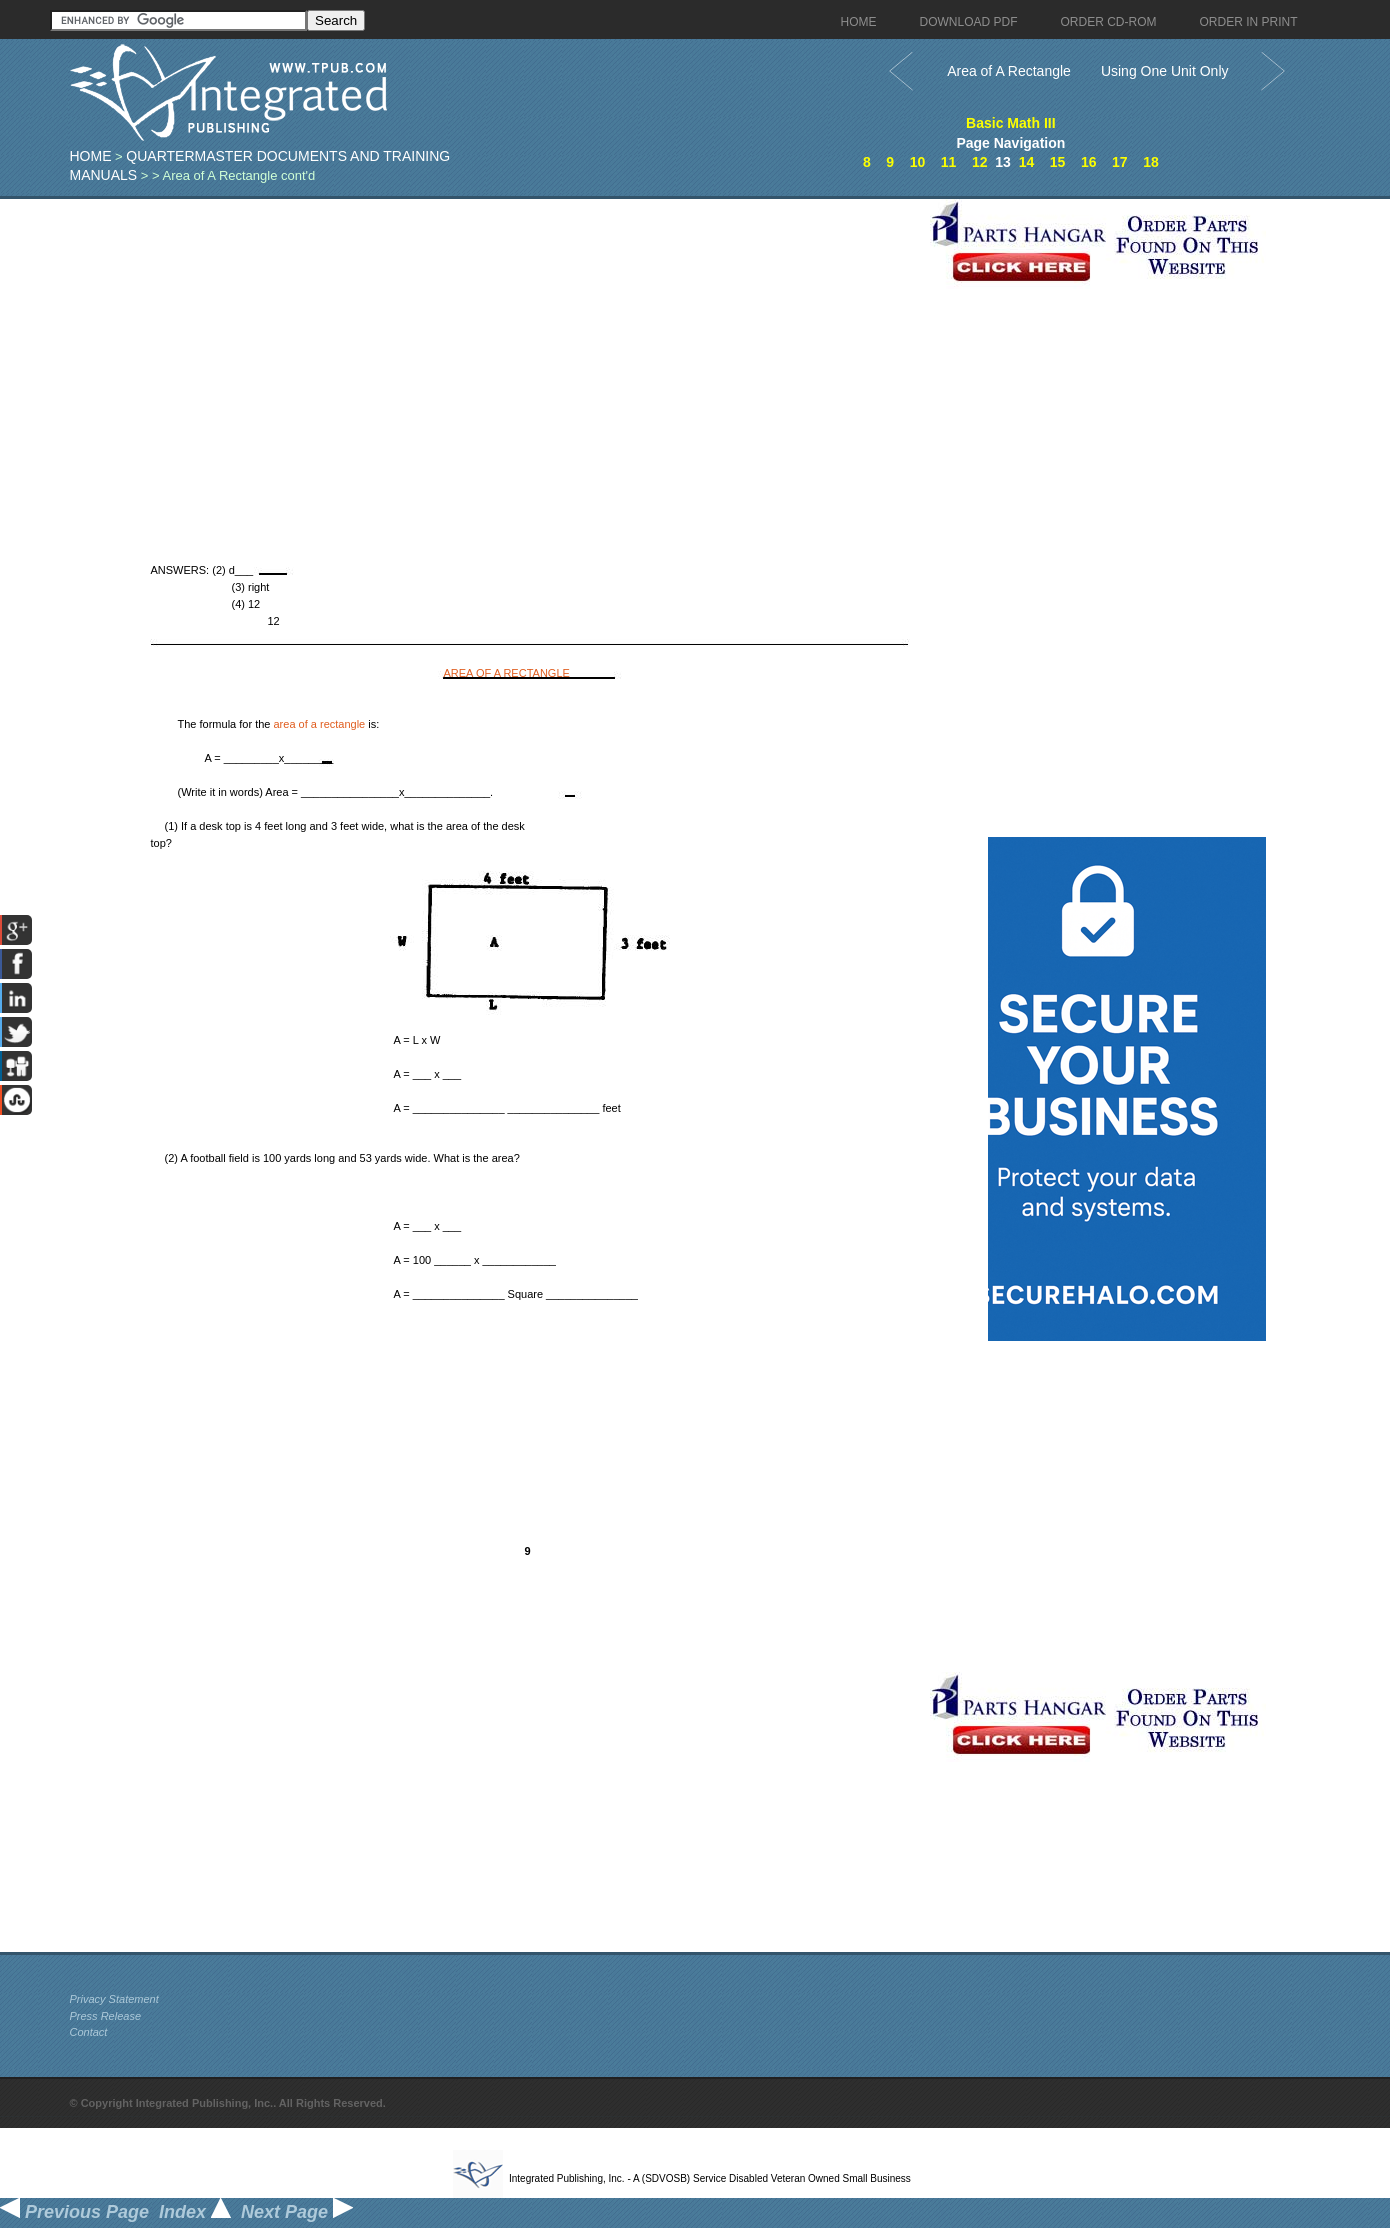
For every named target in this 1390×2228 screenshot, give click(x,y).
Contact (89, 2032)
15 (1058, 162)
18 (1151, 162)
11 (949, 162)
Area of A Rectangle (1009, 71)
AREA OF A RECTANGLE (507, 673)
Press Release (106, 2016)
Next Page (297, 2212)
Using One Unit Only (1165, 71)
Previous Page (74, 2212)
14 (1027, 162)
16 (1089, 162)
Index (195, 2212)
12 (980, 162)
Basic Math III (1010, 123)
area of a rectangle (320, 724)
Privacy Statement (114, 1999)
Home (91, 156)
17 (1120, 162)
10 (918, 162)
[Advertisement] (495, 339)
